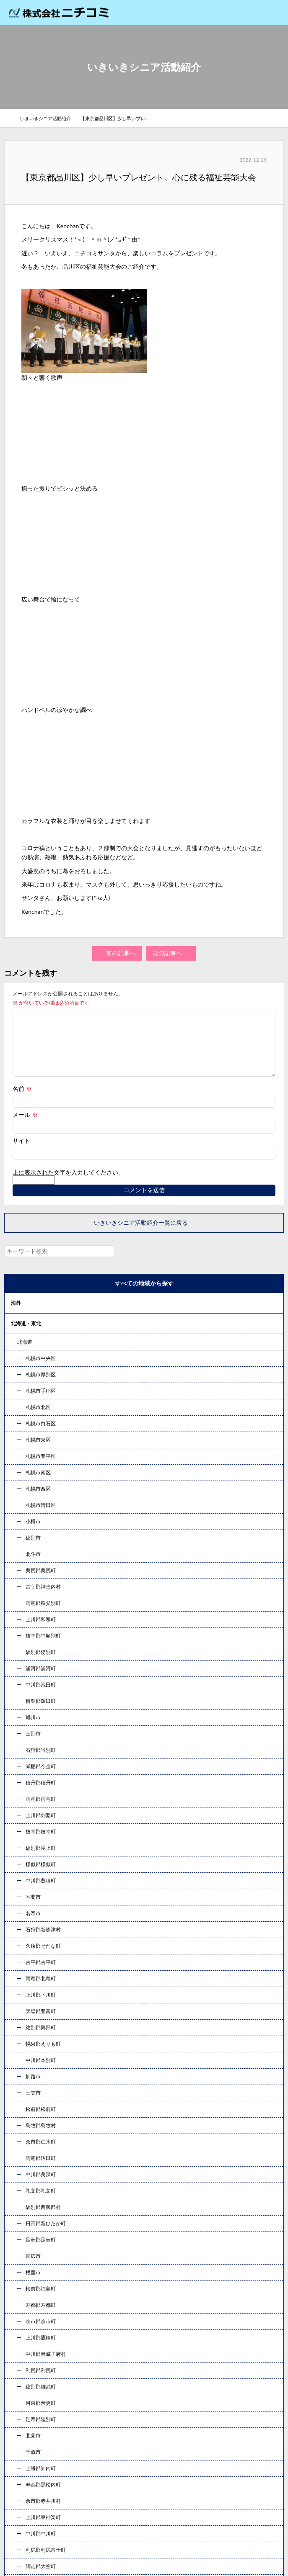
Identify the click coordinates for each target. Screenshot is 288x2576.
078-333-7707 (144, 2141)
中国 (16, 1439)
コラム (18, 1501)
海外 (16, 1316)
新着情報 (22, 2456)
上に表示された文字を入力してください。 (68, 1186)
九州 (16, 1480)
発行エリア (25, 2387)
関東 (16, 1357)
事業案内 (22, 2371)
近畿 (16, 1419)
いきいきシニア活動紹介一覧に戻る (144, 1236)
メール (25, 1124)
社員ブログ (25, 2438)
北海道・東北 (26, 1337)
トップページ (28, 2336)
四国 (16, 1460)
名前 (22, 1098)
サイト (21, 1150)
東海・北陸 (23, 1398)
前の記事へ (118, 952)
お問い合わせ (144, 2191)
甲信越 (18, 1378)
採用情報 (22, 2405)
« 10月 (21, 2016)
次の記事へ (171, 952)
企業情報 (22, 2353)
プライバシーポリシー (39, 2490)
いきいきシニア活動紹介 (48, 118)
